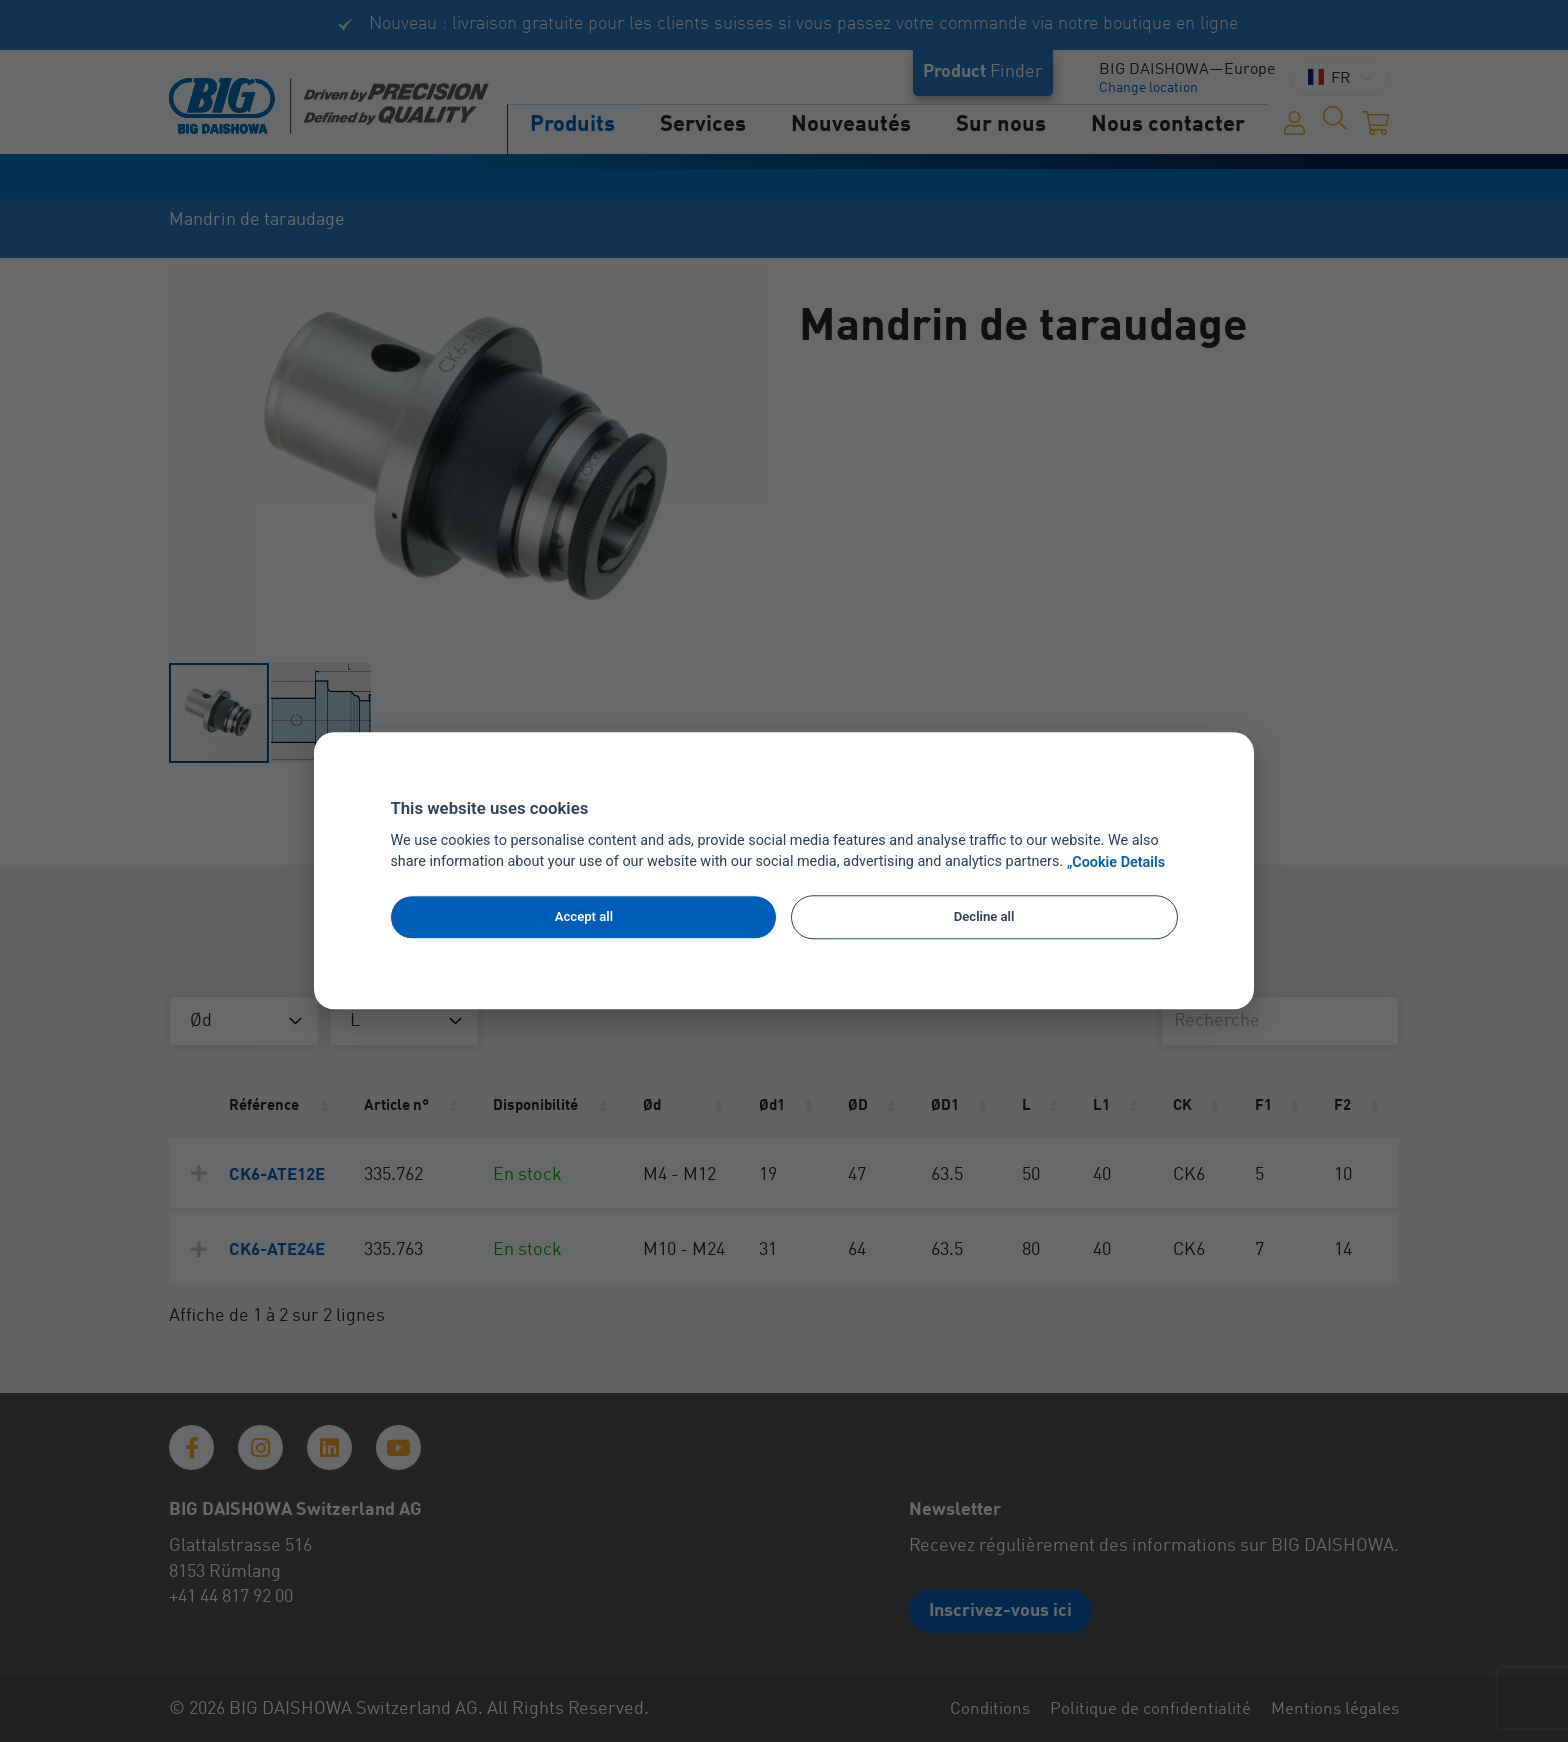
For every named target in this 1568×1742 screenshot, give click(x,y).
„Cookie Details (1116, 862)
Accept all (584, 916)
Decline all (984, 916)
